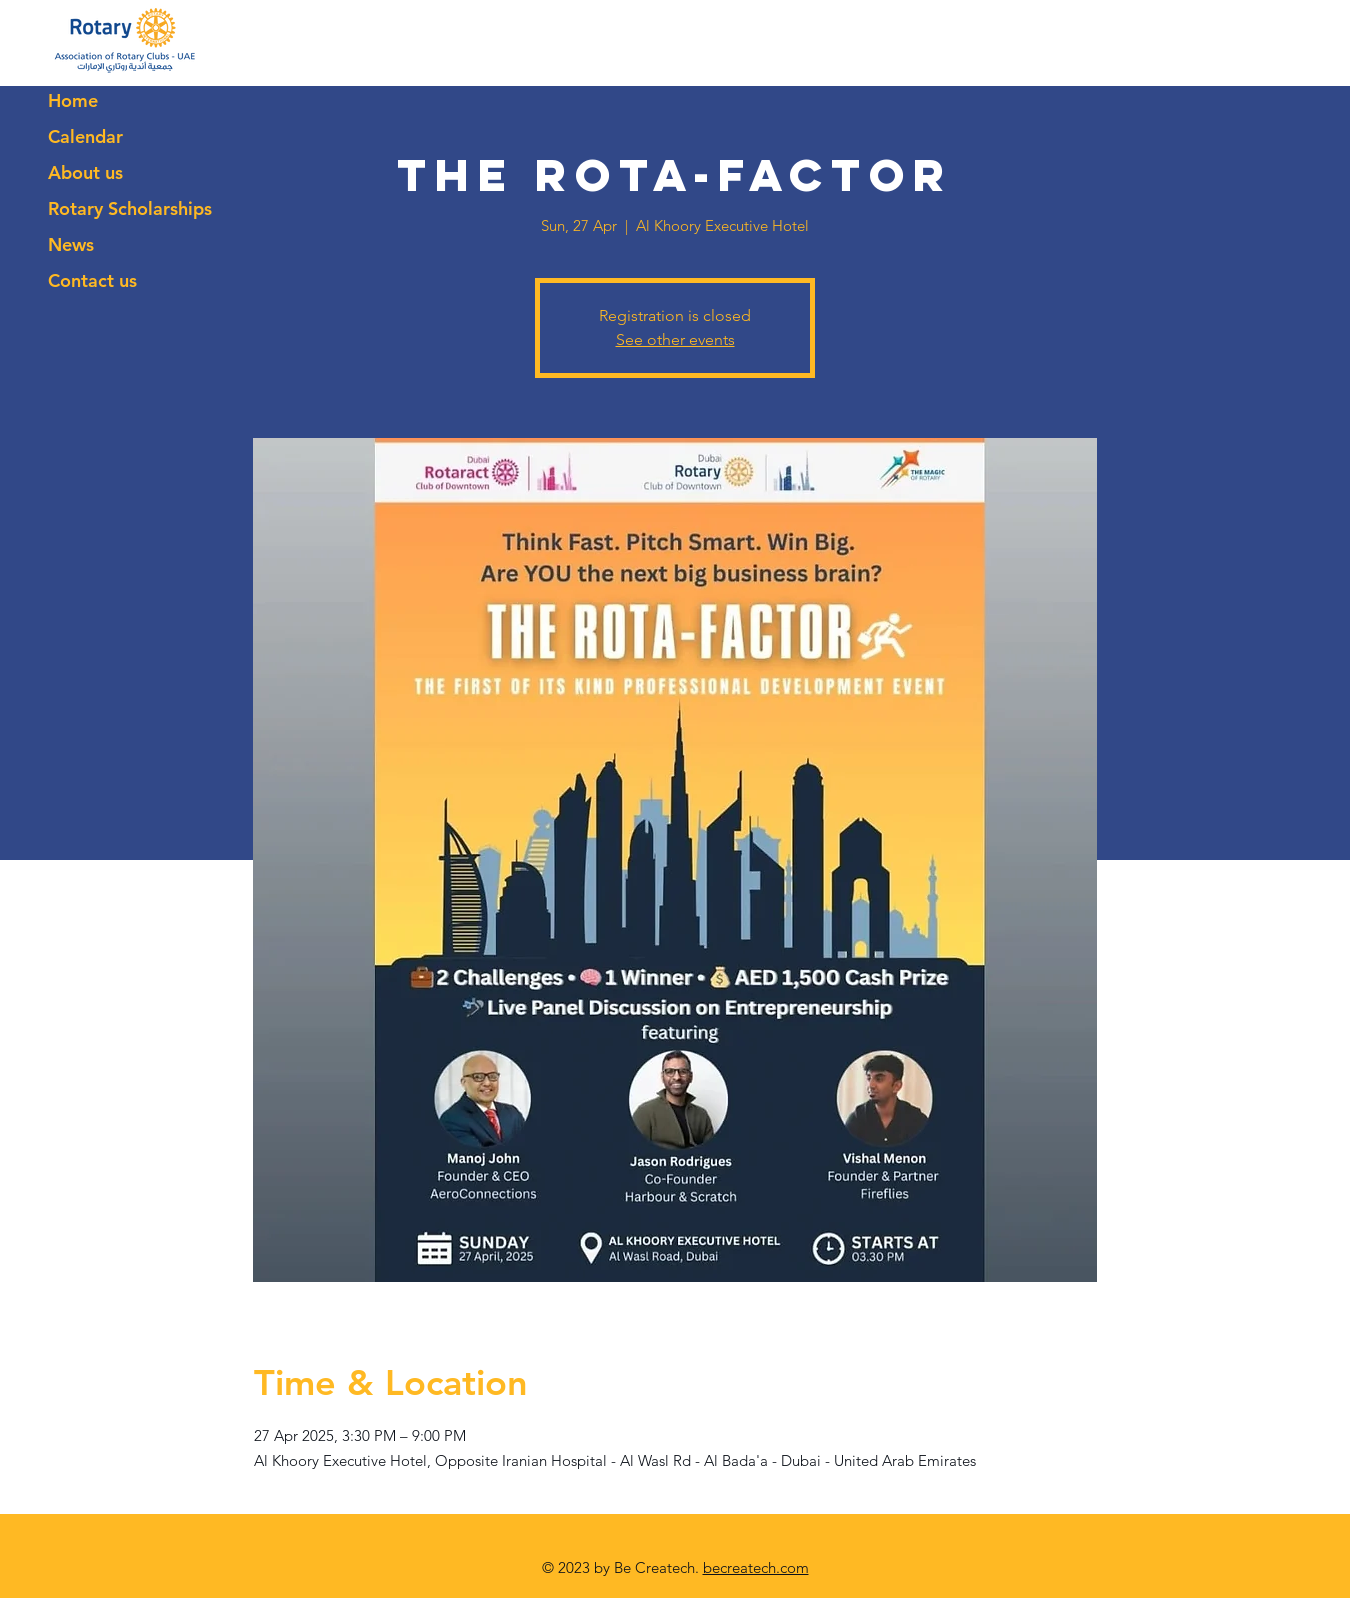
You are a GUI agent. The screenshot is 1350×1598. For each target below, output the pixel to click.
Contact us (92, 280)
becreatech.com (756, 1567)
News (71, 244)
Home (73, 100)
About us (85, 172)
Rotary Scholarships (130, 208)
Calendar (85, 136)
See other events (675, 339)
